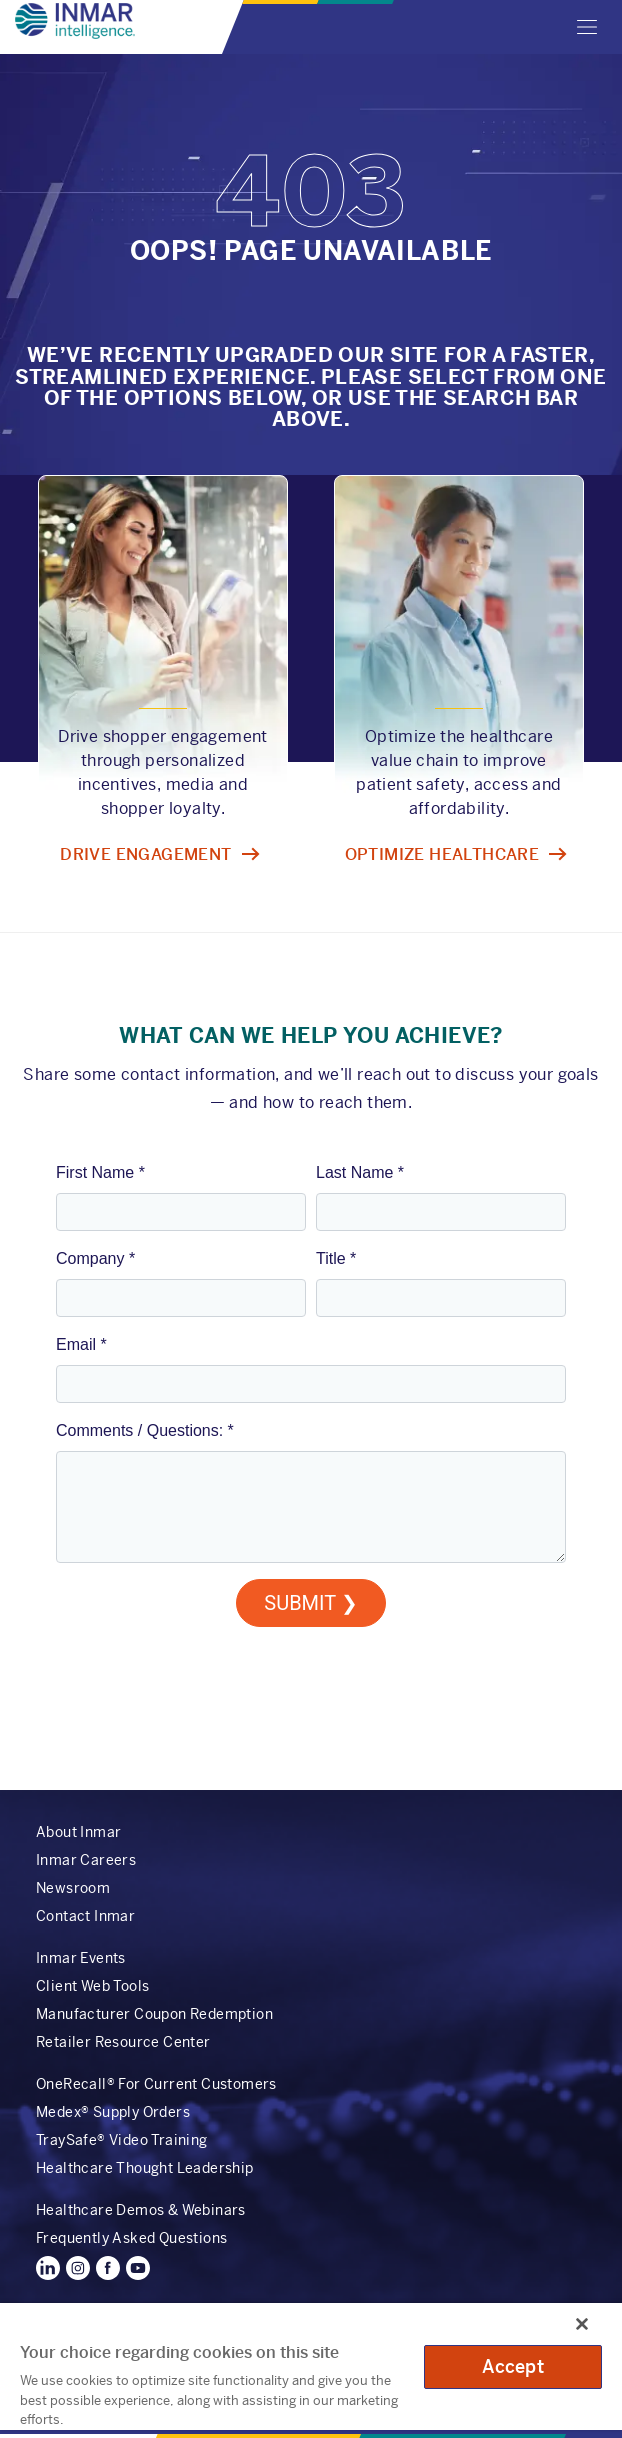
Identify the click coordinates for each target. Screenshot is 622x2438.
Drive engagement (145, 854)
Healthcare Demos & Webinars (141, 2210)
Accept (513, 2366)
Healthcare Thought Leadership (145, 2168)
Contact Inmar (85, 1916)
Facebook (108, 2268)
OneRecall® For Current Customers (156, 2084)
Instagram (78, 2268)
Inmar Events (81, 1958)
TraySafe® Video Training (122, 2140)
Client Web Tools (92, 1986)
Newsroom (73, 1888)
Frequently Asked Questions (131, 2238)
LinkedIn (48, 2268)
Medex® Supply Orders (113, 2112)
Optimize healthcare (442, 854)
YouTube (138, 2268)
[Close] (582, 2324)
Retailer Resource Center (123, 2042)
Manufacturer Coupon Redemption (154, 2014)
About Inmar (78, 1832)
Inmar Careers (86, 1860)
